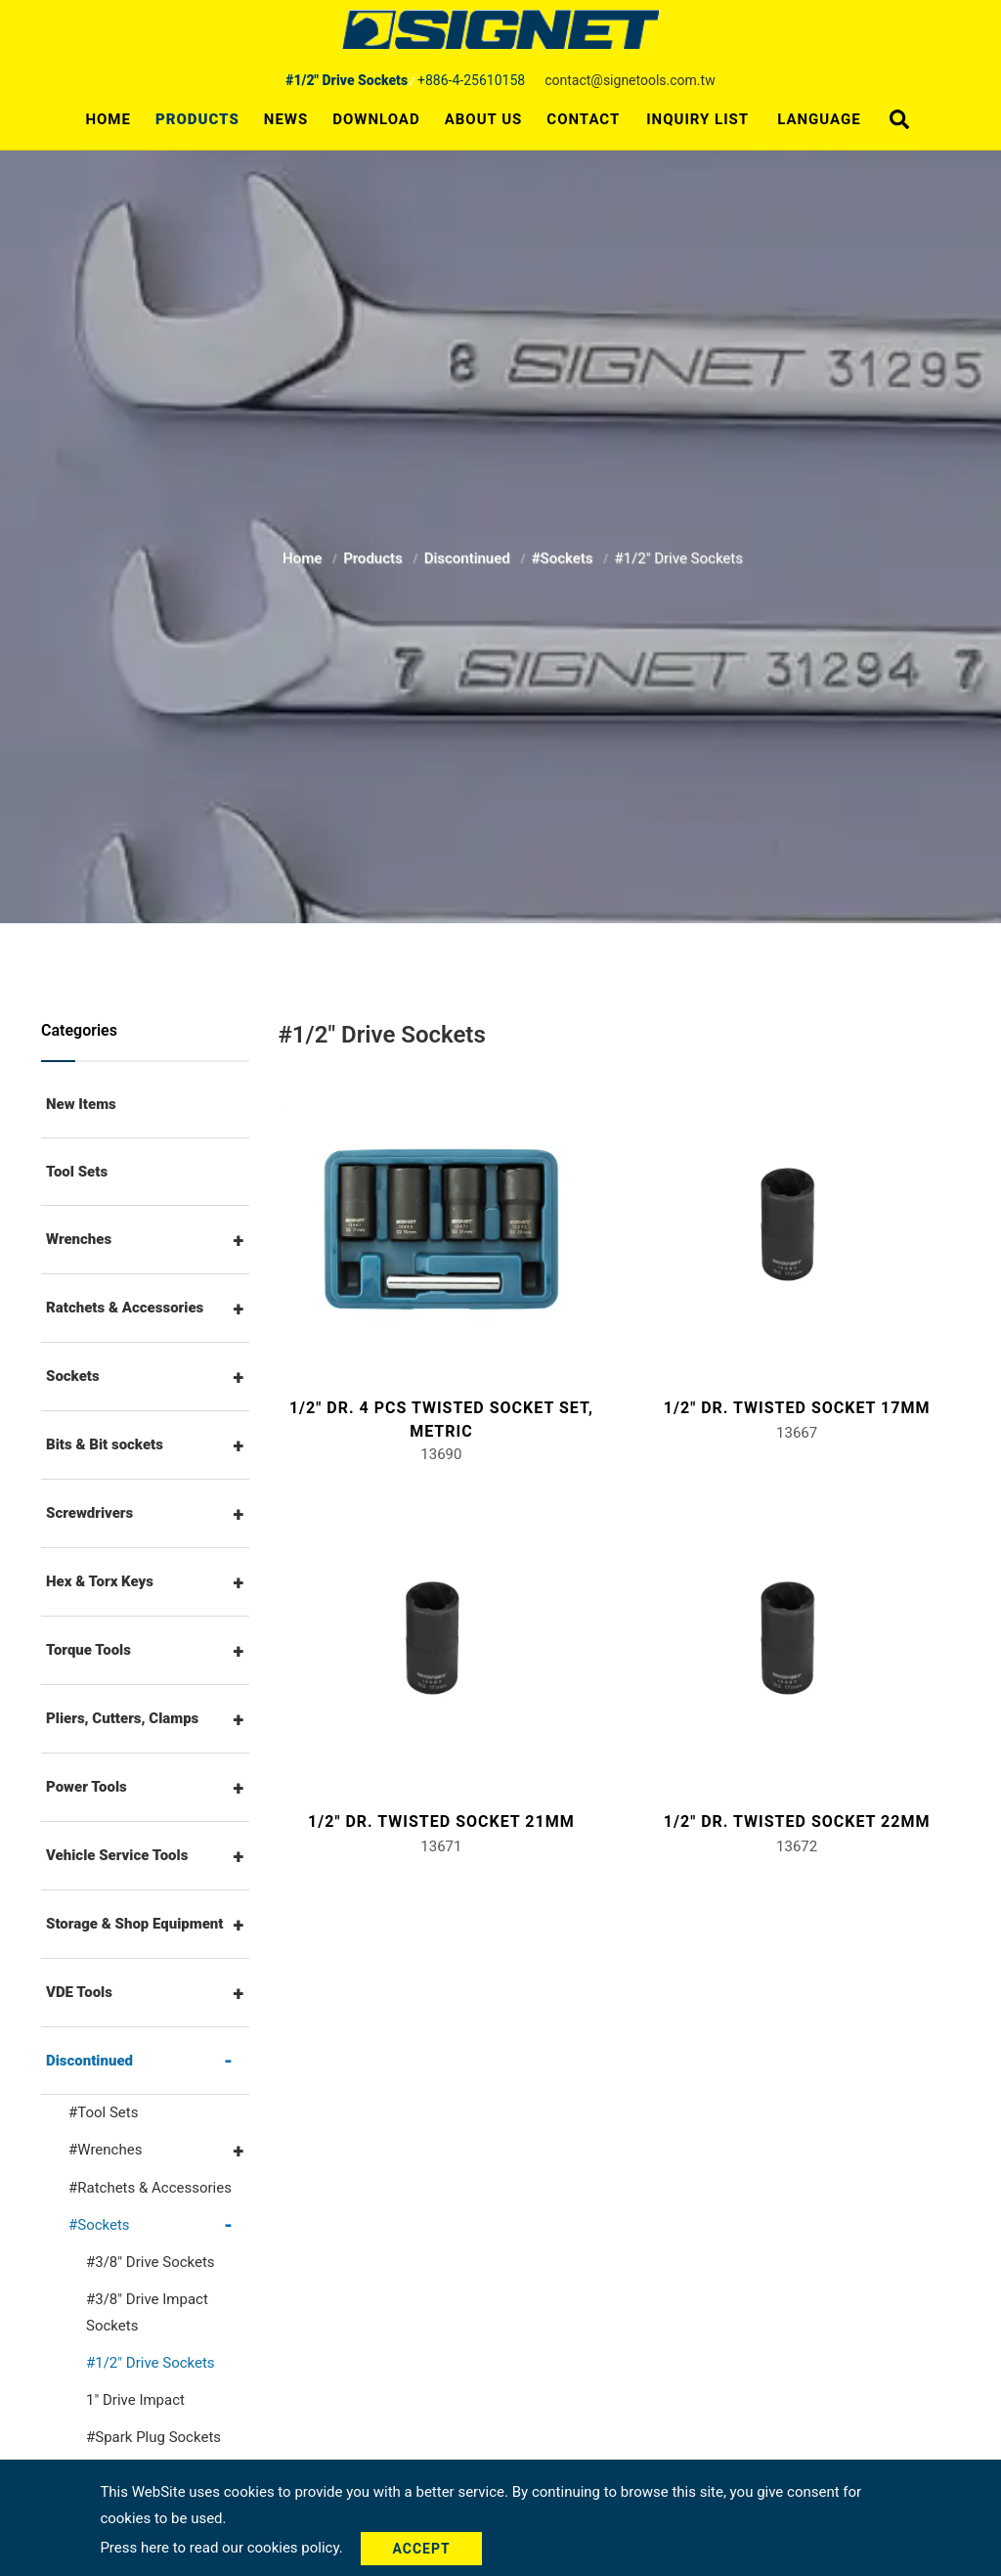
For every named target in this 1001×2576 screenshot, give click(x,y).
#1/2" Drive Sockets (150, 2363)
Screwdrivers (89, 1513)
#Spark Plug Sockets (153, 2437)
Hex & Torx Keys (99, 1581)
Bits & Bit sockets (104, 1444)
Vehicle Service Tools (117, 1855)
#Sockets (564, 552)
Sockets (73, 1376)
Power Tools (86, 1787)
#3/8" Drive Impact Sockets (147, 2312)
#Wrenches (105, 2149)
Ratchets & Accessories (124, 1307)
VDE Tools (79, 1992)
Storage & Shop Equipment (135, 1923)
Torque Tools (88, 1650)
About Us (484, 119)
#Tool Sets (103, 2112)
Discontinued (469, 552)
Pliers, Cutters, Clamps (122, 1718)
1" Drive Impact (135, 2400)
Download (375, 119)
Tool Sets (77, 1171)
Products (197, 119)
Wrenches (78, 1239)
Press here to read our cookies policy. (223, 2547)
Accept (421, 2548)
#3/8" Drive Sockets (150, 2262)
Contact (583, 119)
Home (108, 119)
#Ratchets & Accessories (150, 2188)
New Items (81, 1104)
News (286, 119)
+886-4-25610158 (471, 80)
